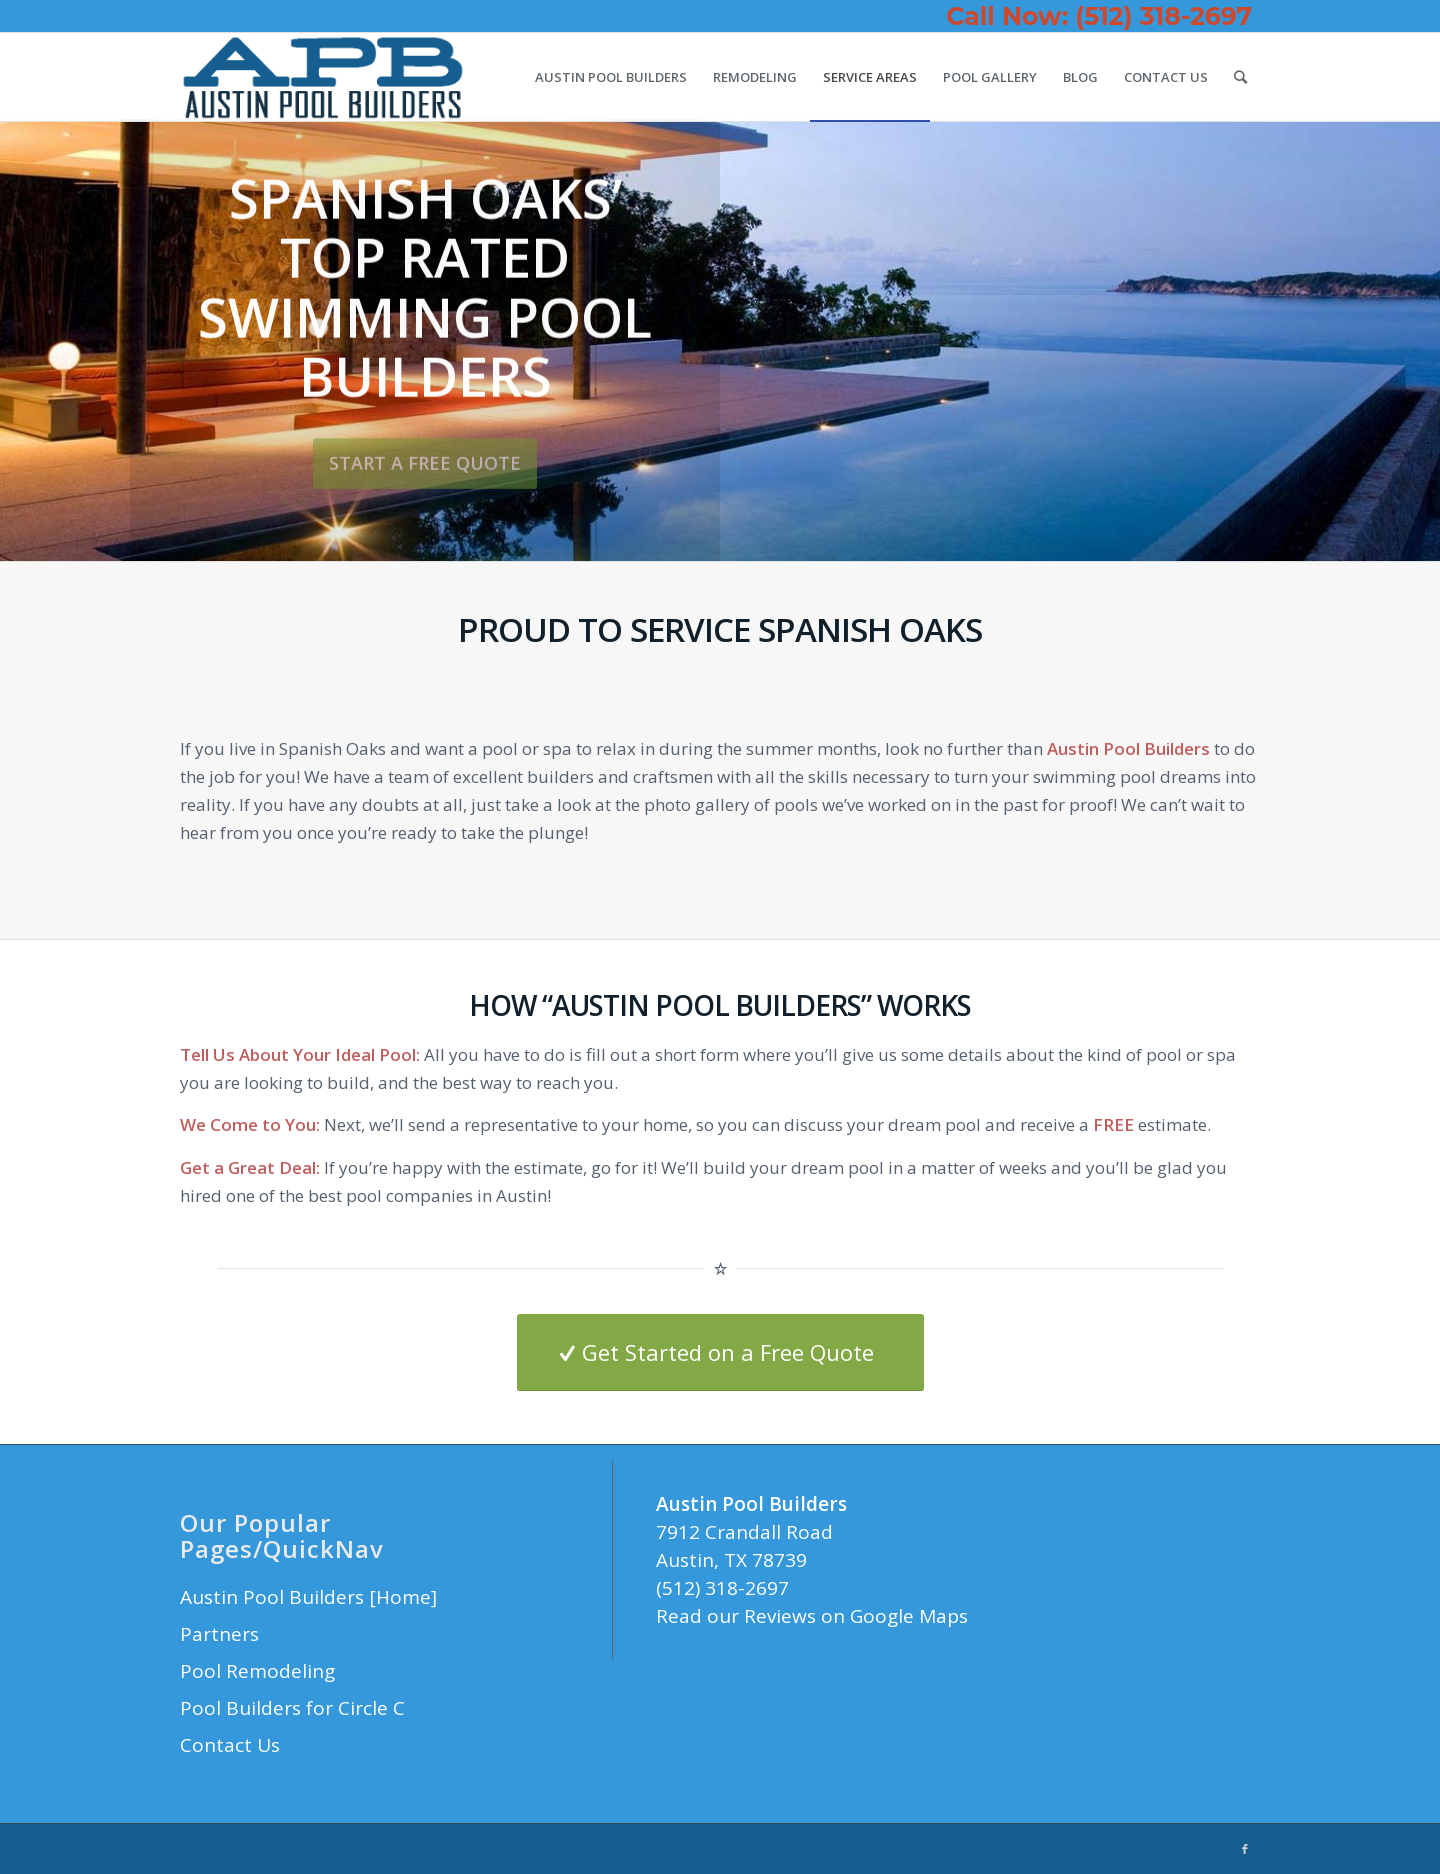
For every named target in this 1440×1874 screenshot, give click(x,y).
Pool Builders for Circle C (292, 1708)
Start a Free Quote (425, 463)
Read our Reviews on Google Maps (812, 1616)
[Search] (1240, 77)
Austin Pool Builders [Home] (308, 1597)
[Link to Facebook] (1245, 1849)
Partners (219, 1634)
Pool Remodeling (257, 1671)
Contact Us (230, 1745)
